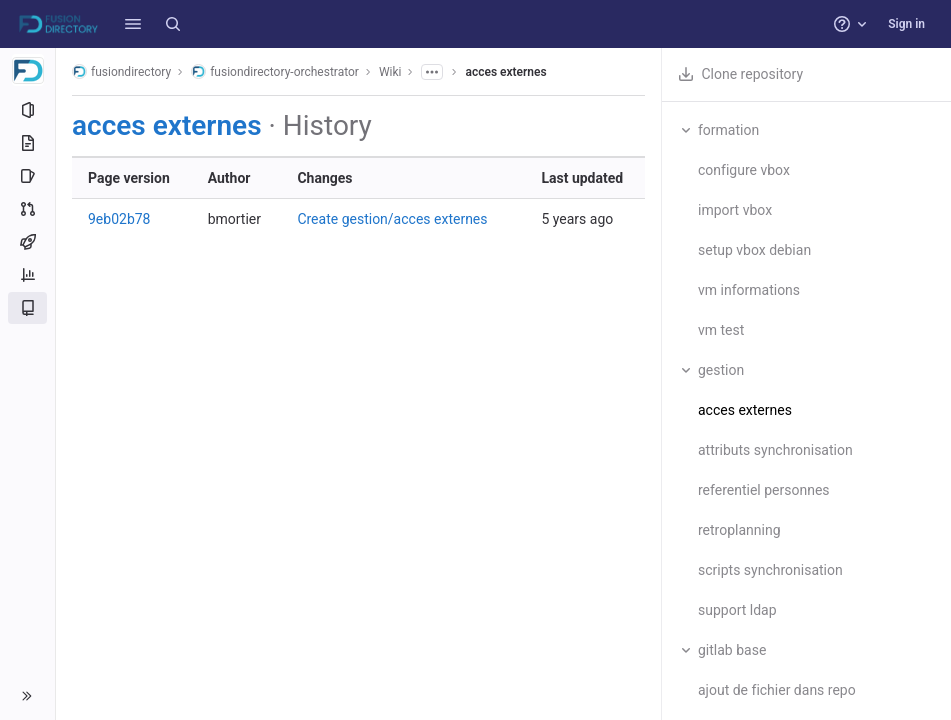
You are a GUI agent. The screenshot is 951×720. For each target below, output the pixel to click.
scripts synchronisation (770, 570)
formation (728, 130)
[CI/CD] (27, 242)
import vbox (735, 210)
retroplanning (739, 530)
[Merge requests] (27, 209)
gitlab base (732, 650)
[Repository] (27, 143)
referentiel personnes (764, 490)
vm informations (749, 290)
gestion (721, 370)
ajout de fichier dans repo (777, 690)
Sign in (906, 24)
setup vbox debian (754, 250)
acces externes (505, 72)
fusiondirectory (121, 71)
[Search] (173, 24)
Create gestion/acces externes (392, 219)
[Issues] (27, 176)
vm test (721, 330)
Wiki (390, 72)
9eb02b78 (119, 219)
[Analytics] (27, 275)
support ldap (737, 610)
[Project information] (27, 110)
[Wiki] (27, 308)
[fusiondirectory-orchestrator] (28, 70)
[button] (133, 24)
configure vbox (744, 170)
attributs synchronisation (775, 450)
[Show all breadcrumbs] (432, 72)
